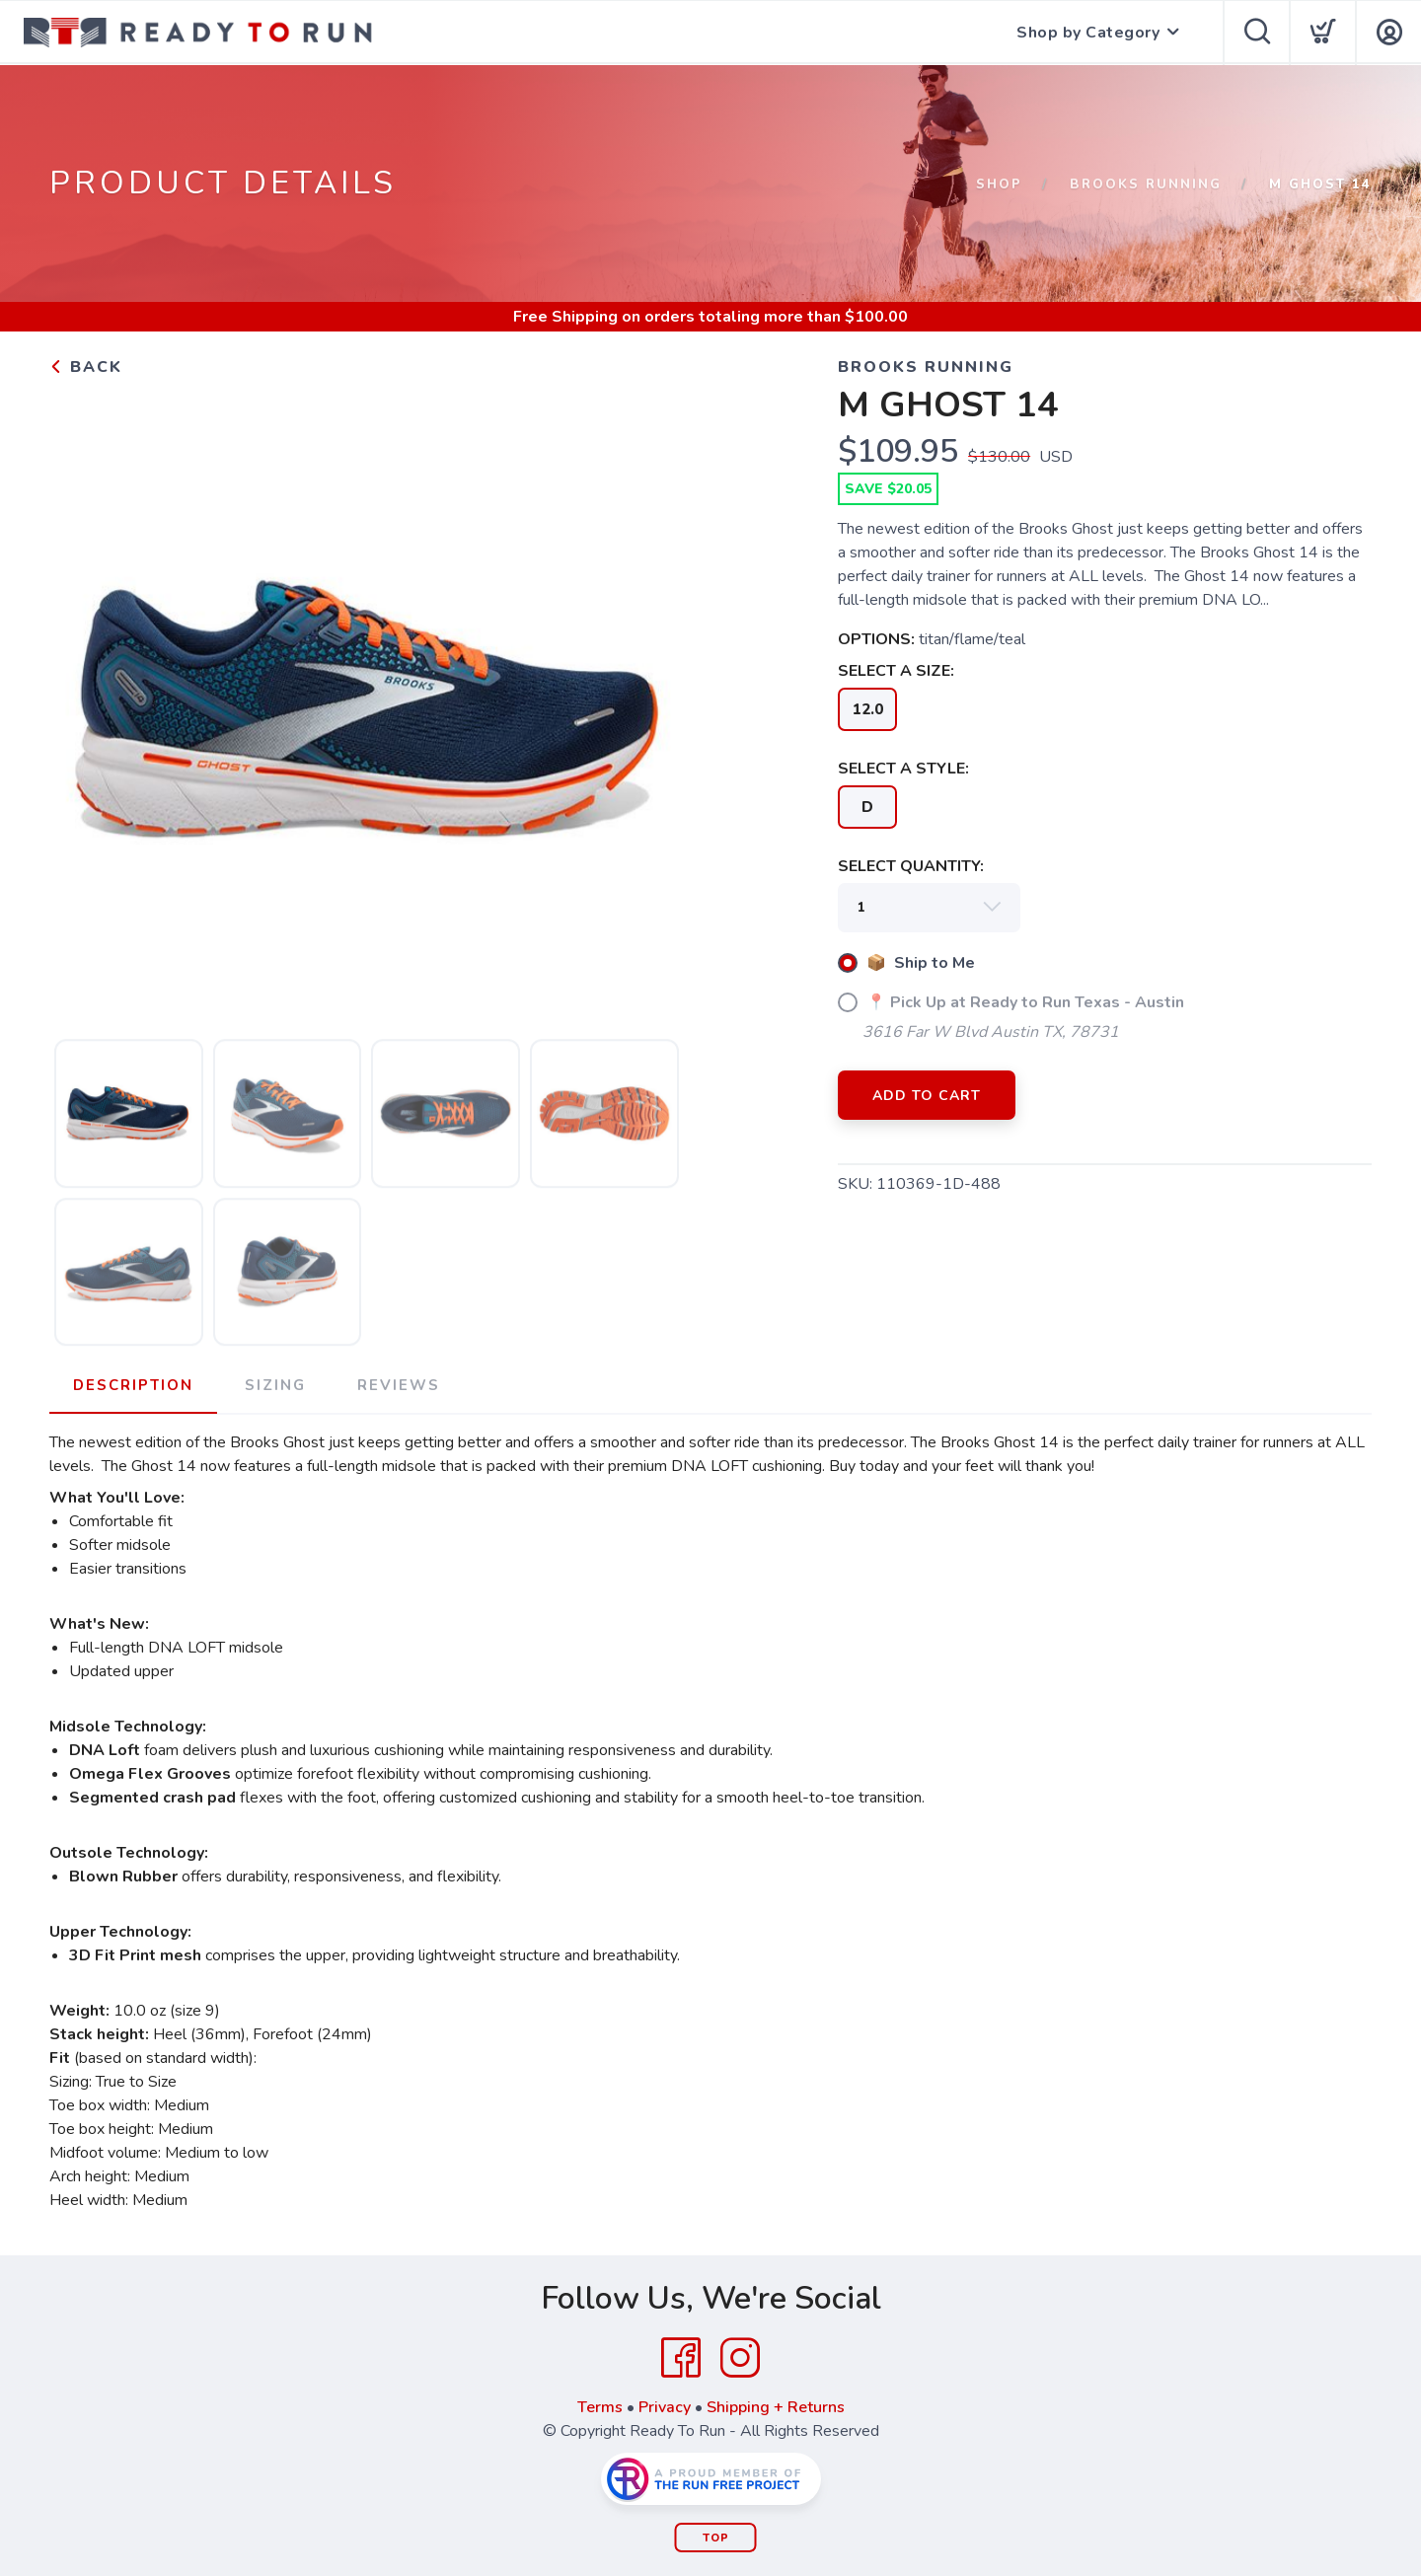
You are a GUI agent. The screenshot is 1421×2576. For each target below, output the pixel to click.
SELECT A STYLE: (903, 768)
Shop (999, 184)
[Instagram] (740, 2358)
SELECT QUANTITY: (911, 866)
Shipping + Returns (776, 2407)
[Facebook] (680, 2358)
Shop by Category (1087, 32)
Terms (600, 2407)
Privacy (664, 2407)
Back (85, 367)
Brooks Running (1146, 184)
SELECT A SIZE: (896, 671)
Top (716, 2538)
